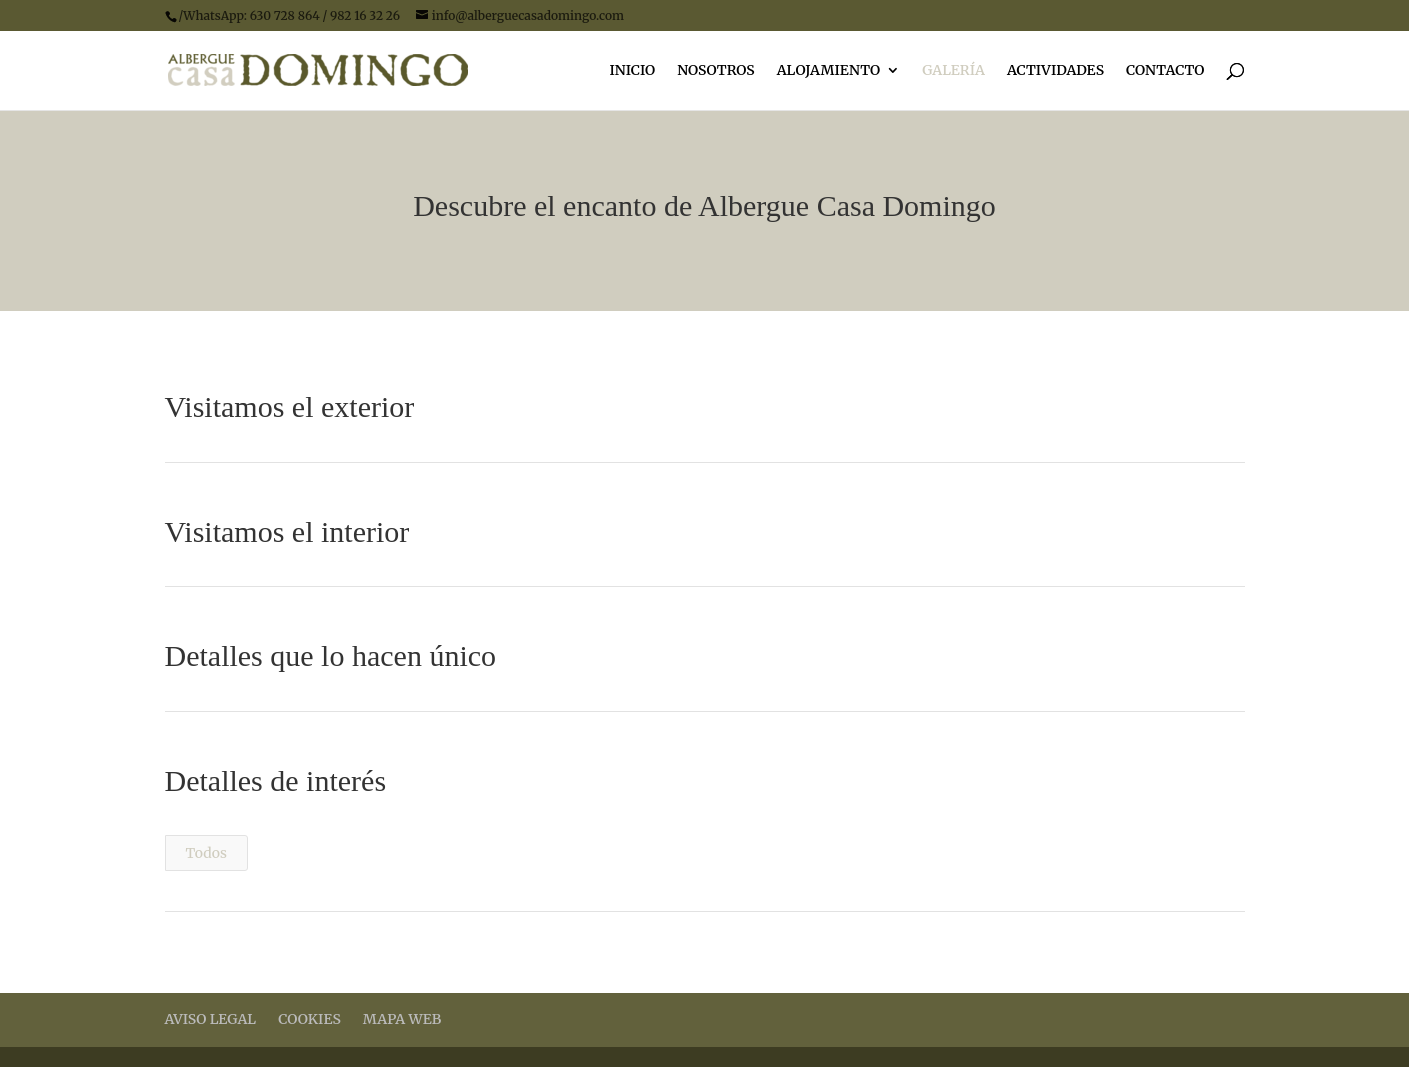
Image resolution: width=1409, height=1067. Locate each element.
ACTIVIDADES (1055, 71)
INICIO (632, 71)
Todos (206, 853)
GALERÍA (953, 71)
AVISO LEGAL (211, 1019)
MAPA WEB (402, 1019)
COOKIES (309, 1019)
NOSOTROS (716, 71)
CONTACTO (1165, 71)
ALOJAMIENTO (828, 71)
